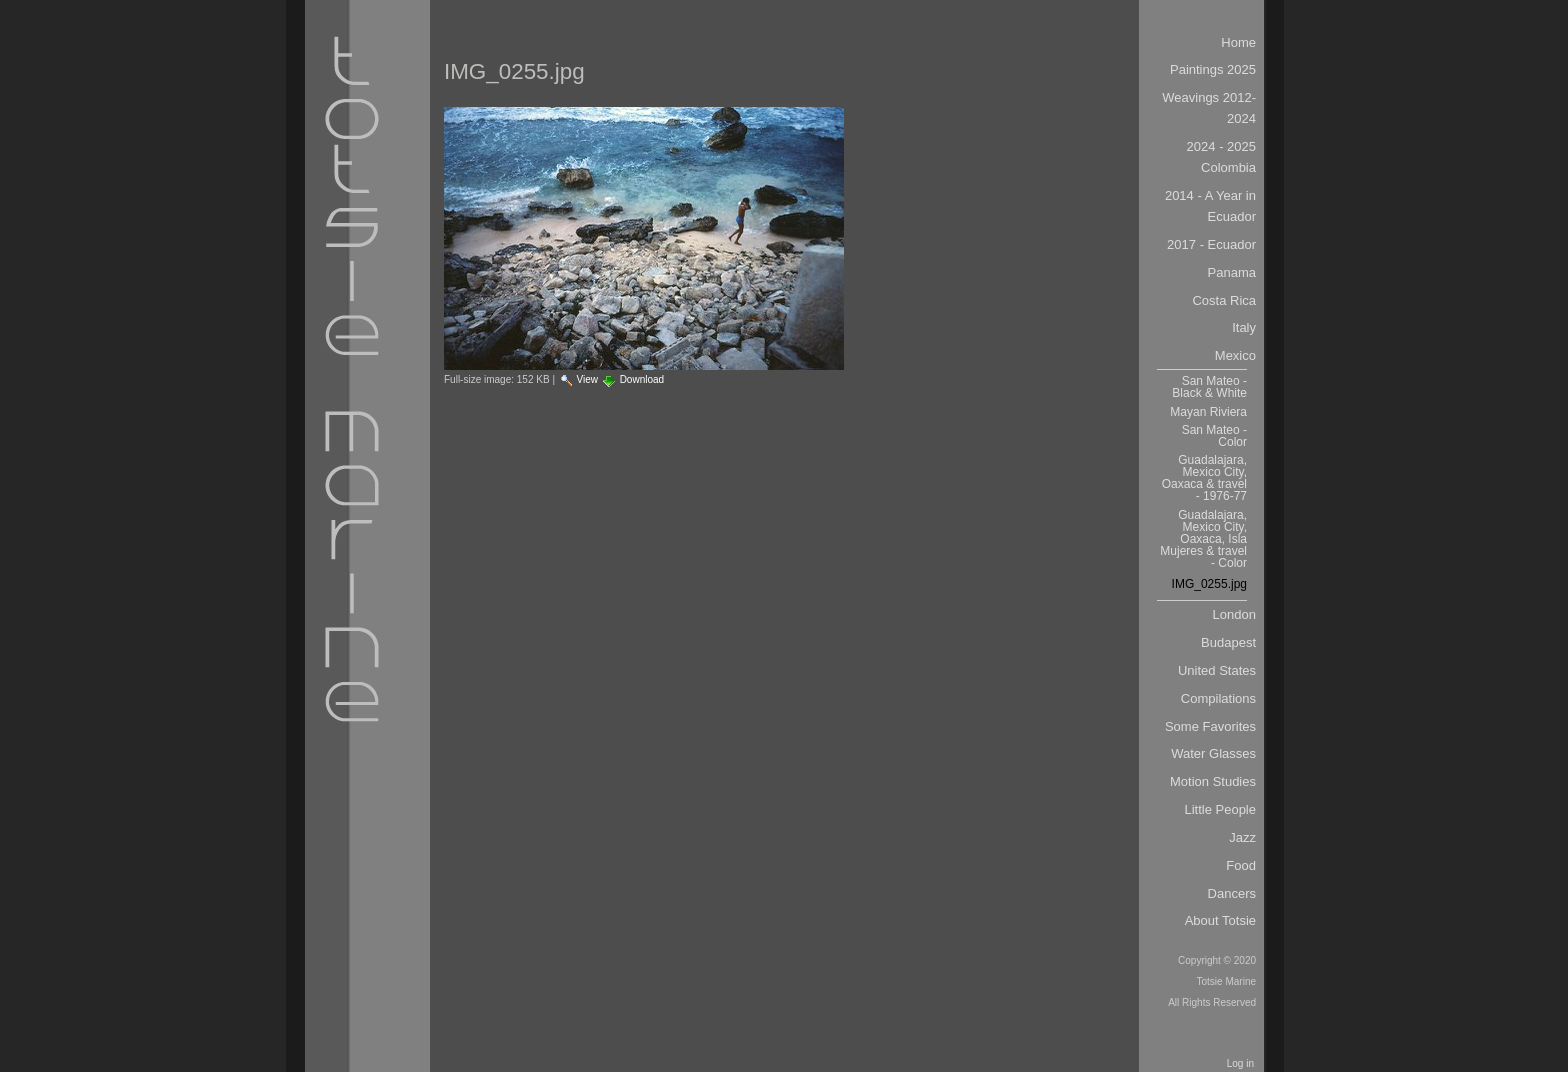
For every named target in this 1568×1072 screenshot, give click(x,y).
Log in (1240, 1063)
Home (1238, 42)
